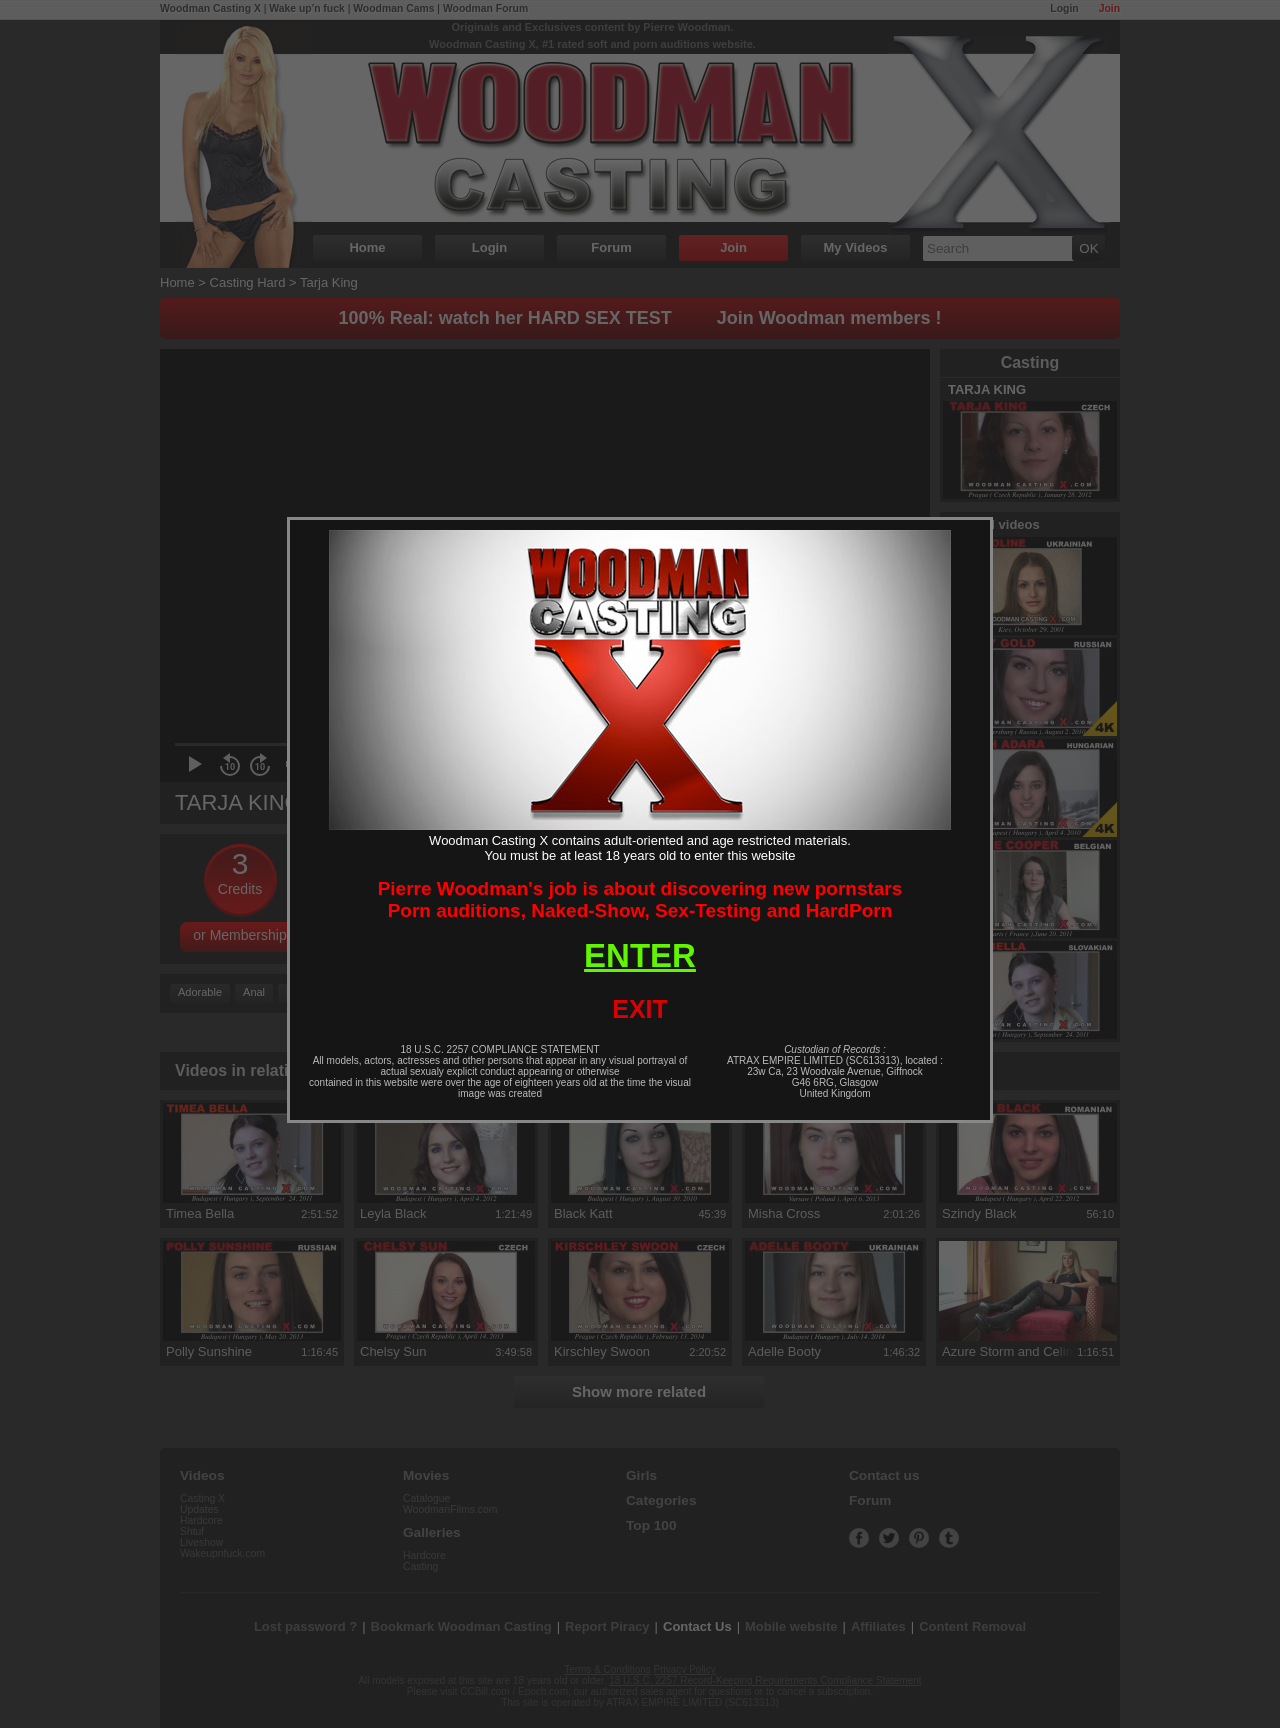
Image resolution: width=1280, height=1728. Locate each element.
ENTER (640, 955)
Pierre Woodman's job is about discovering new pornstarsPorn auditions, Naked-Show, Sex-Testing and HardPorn (640, 899)
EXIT (640, 1009)
